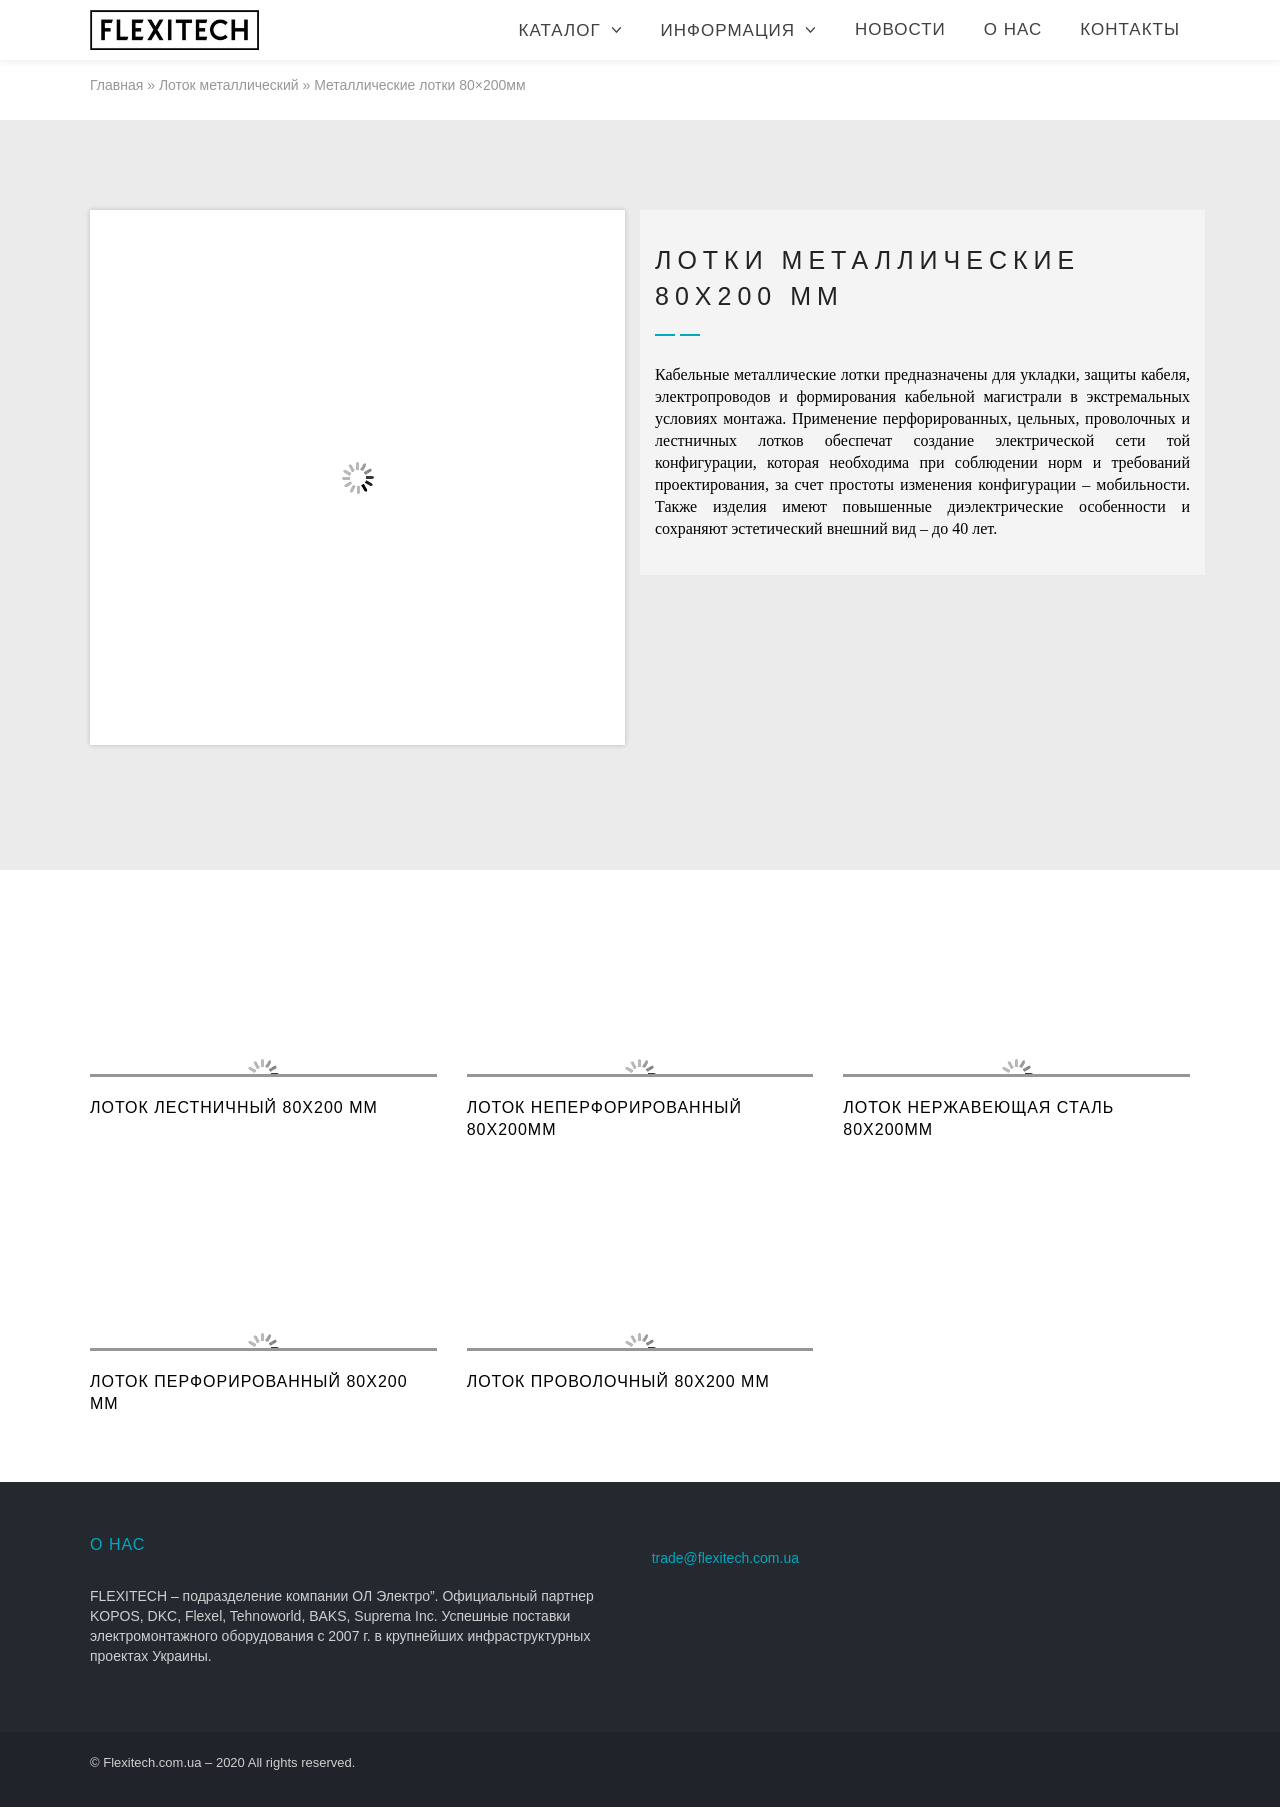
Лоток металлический (229, 85)
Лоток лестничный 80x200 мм (234, 1107)
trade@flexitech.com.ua (725, 1558)
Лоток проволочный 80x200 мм (618, 1381)
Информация (728, 30)
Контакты (1130, 29)
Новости (900, 29)
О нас (1013, 29)
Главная (116, 85)
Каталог (560, 30)
